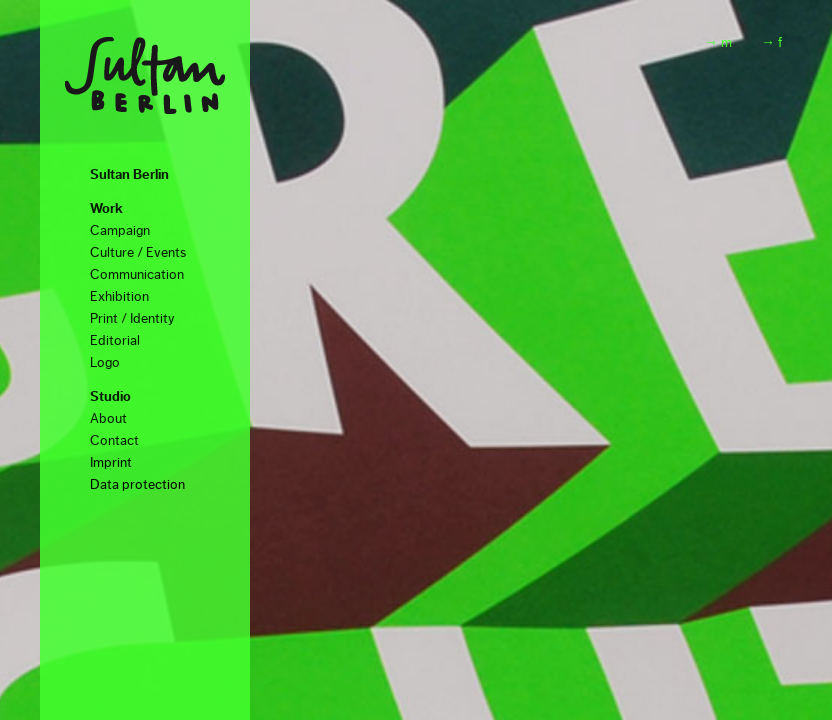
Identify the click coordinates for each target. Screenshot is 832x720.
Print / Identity (132, 319)
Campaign (120, 231)
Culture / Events (138, 253)
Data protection (137, 485)
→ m (718, 43)
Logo (105, 363)
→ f (771, 43)
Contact (114, 441)
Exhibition (119, 297)
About (108, 419)
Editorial (115, 341)
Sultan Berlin (129, 175)
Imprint (111, 463)
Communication (137, 275)
